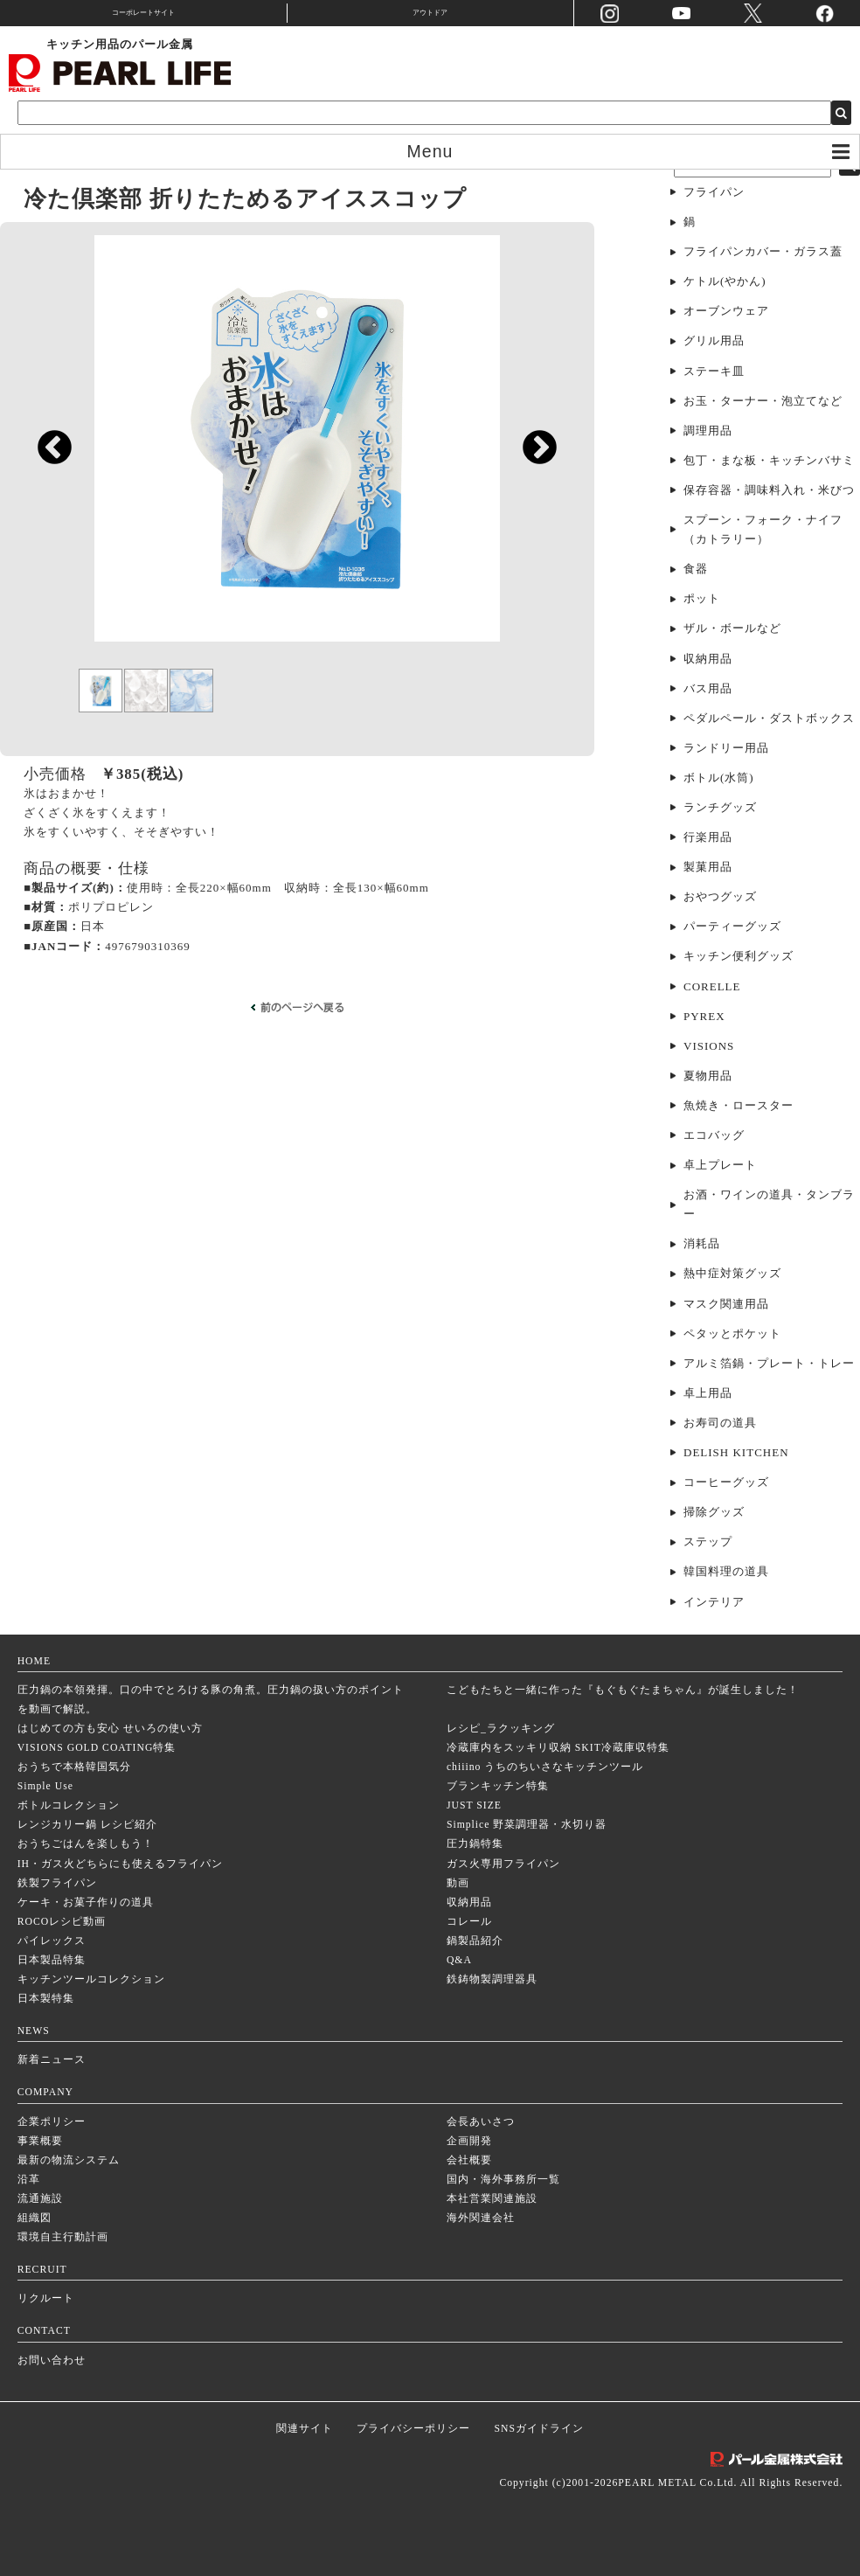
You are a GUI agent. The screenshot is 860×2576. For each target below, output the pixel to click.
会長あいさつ (481, 2122)
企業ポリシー (51, 2122)
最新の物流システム (68, 2160)
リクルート (45, 2298)
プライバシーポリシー (413, 2428)
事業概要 (40, 2141)
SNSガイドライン (539, 2428)
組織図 (34, 2218)
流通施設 (40, 2199)
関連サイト (304, 2428)
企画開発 (469, 2141)
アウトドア (430, 13)
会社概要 (469, 2160)
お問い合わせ (51, 2360)
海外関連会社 (481, 2218)
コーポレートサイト (143, 13)
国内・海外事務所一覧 (503, 2179)
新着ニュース (51, 2060)
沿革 (28, 2179)
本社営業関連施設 (492, 2199)
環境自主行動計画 (62, 2237)
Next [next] (531, 456)
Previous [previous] (46, 456)
